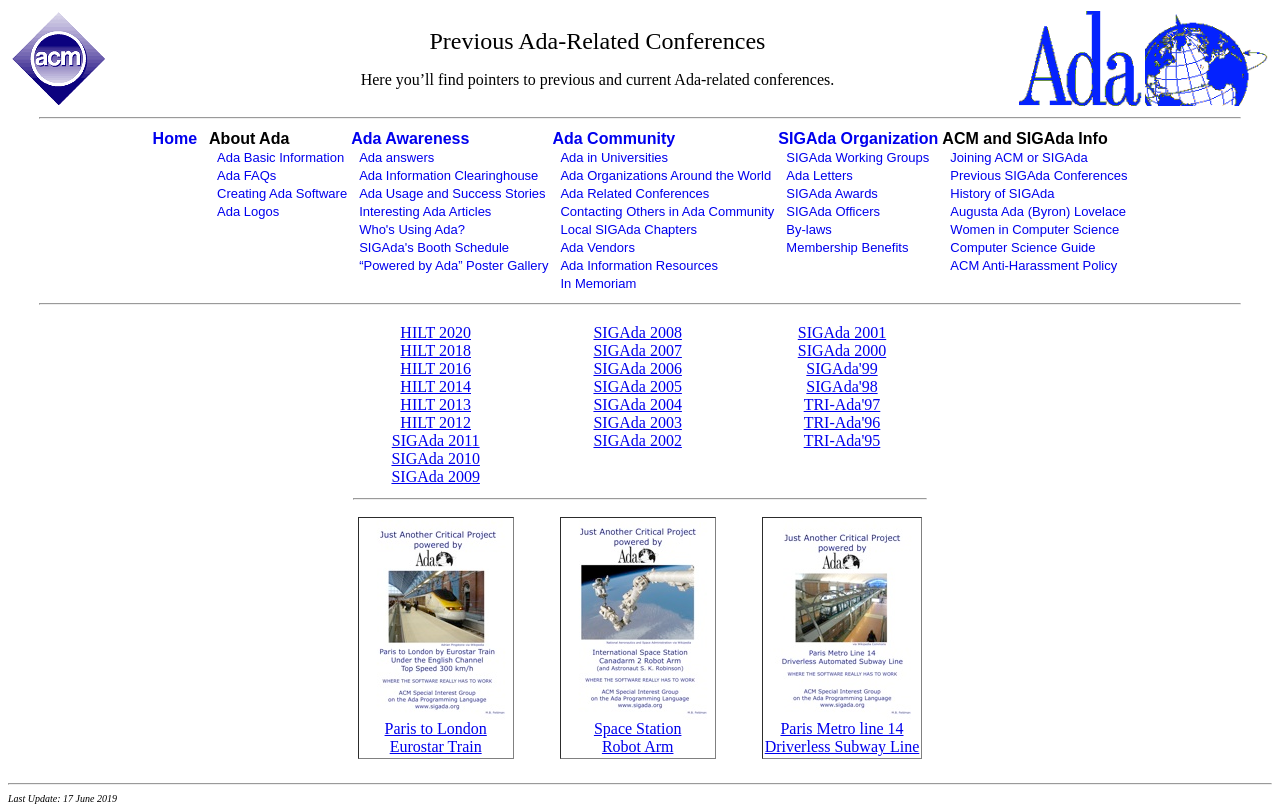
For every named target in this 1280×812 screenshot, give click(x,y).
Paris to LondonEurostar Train (436, 737)
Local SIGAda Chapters (628, 229)
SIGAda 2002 (637, 440)
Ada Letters (819, 175)
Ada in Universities (614, 157)
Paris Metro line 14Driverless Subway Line (842, 737)
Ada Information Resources (639, 265)
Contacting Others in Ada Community (667, 211)
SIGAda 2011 (436, 440)
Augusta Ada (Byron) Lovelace (1038, 211)
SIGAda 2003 (637, 422)
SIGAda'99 (841, 368)
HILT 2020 (435, 332)
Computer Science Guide (1022, 247)
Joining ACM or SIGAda (1018, 157)
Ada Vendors (597, 247)
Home (175, 138)
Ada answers (396, 157)
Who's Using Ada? (412, 229)
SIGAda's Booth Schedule (434, 247)
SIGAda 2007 (637, 350)
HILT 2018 (435, 350)
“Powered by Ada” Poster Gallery (453, 265)
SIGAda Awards (832, 193)
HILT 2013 (435, 404)
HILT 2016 (435, 368)
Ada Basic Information (280, 157)
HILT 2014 (435, 386)
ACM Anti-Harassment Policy (1033, 265)
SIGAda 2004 (637, 404)
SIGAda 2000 (842, 350)
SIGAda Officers (833, 211)
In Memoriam (598, 283)
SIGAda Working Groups (857, 157)
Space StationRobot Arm (638, 737)
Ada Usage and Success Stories (452, 193)
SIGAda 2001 (842, 332)
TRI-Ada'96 (842, 422)
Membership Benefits (847, 247)
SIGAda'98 (841, 386)
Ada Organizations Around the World (665, 175)
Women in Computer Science (1034, 229)
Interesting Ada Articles (425, 211)
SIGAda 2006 (637, 368)
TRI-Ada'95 (842, 440)
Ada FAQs (246, 175)
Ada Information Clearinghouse (448, 175)
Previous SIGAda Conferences (1038, 175)
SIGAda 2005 (637, 386)
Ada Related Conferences (634, 193)
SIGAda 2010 (435, 458)
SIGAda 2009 (435, 476)
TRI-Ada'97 (842, 404)
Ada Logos (248, 211)
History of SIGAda (1002, 193)
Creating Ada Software (282, 193)
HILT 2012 (435, 422)
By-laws (809, 229)
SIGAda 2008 (637, 332)
